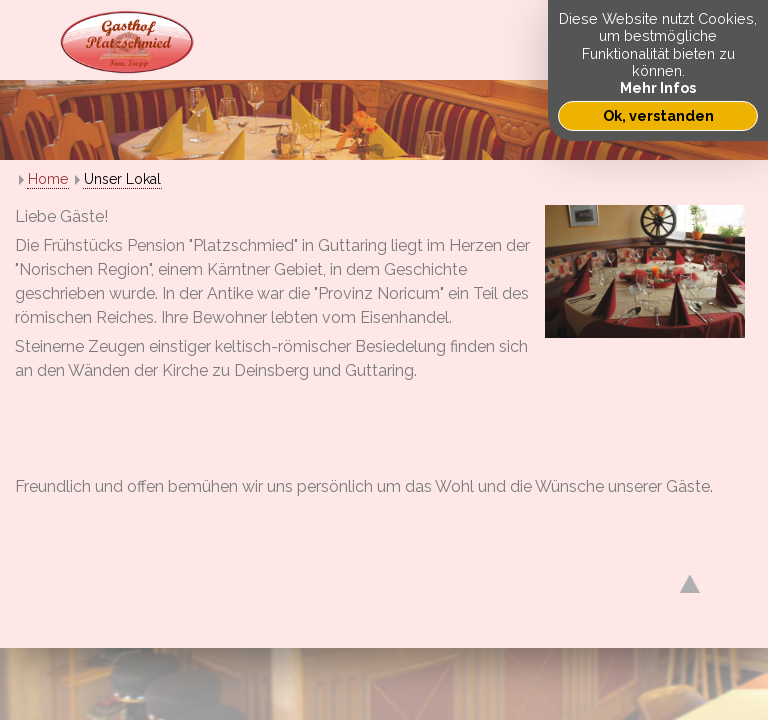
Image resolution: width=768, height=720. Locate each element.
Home (48, 179)
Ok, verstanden (658, 115)
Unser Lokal (122, 179)
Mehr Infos (658, 87)
